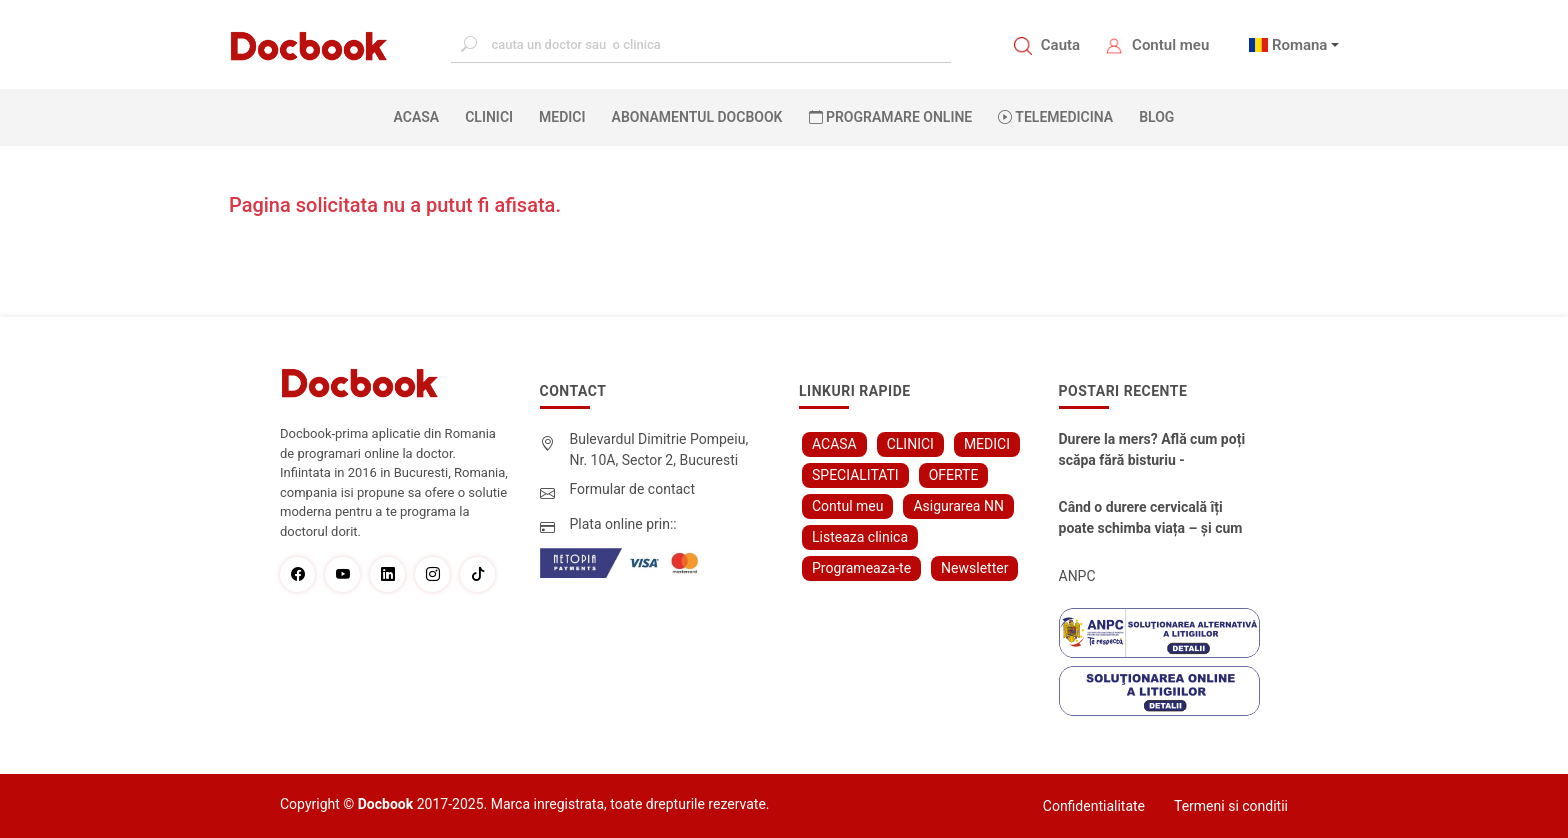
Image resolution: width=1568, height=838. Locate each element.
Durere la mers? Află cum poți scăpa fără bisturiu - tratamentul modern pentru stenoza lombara (1152, 451)
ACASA (421, 116)
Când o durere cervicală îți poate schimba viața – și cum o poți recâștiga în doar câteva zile (1154, 519)
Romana (1300, 45)
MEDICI (562, 117)
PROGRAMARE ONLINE (891, 117)
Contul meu (1170, 45)
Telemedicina (1055, 117)
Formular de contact (633, 489)
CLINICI (489, 117)
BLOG (1156, 117)
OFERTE (954, 475)
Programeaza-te (861, 568)
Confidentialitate (1094, 806)
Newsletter (974, 568)
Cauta (1060, 45)
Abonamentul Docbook (697, 117)
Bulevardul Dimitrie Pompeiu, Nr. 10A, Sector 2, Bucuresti (659, 449)
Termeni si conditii (1231, 806)
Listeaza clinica (860, 537)
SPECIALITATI (855, 475)
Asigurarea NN (958, 506)
